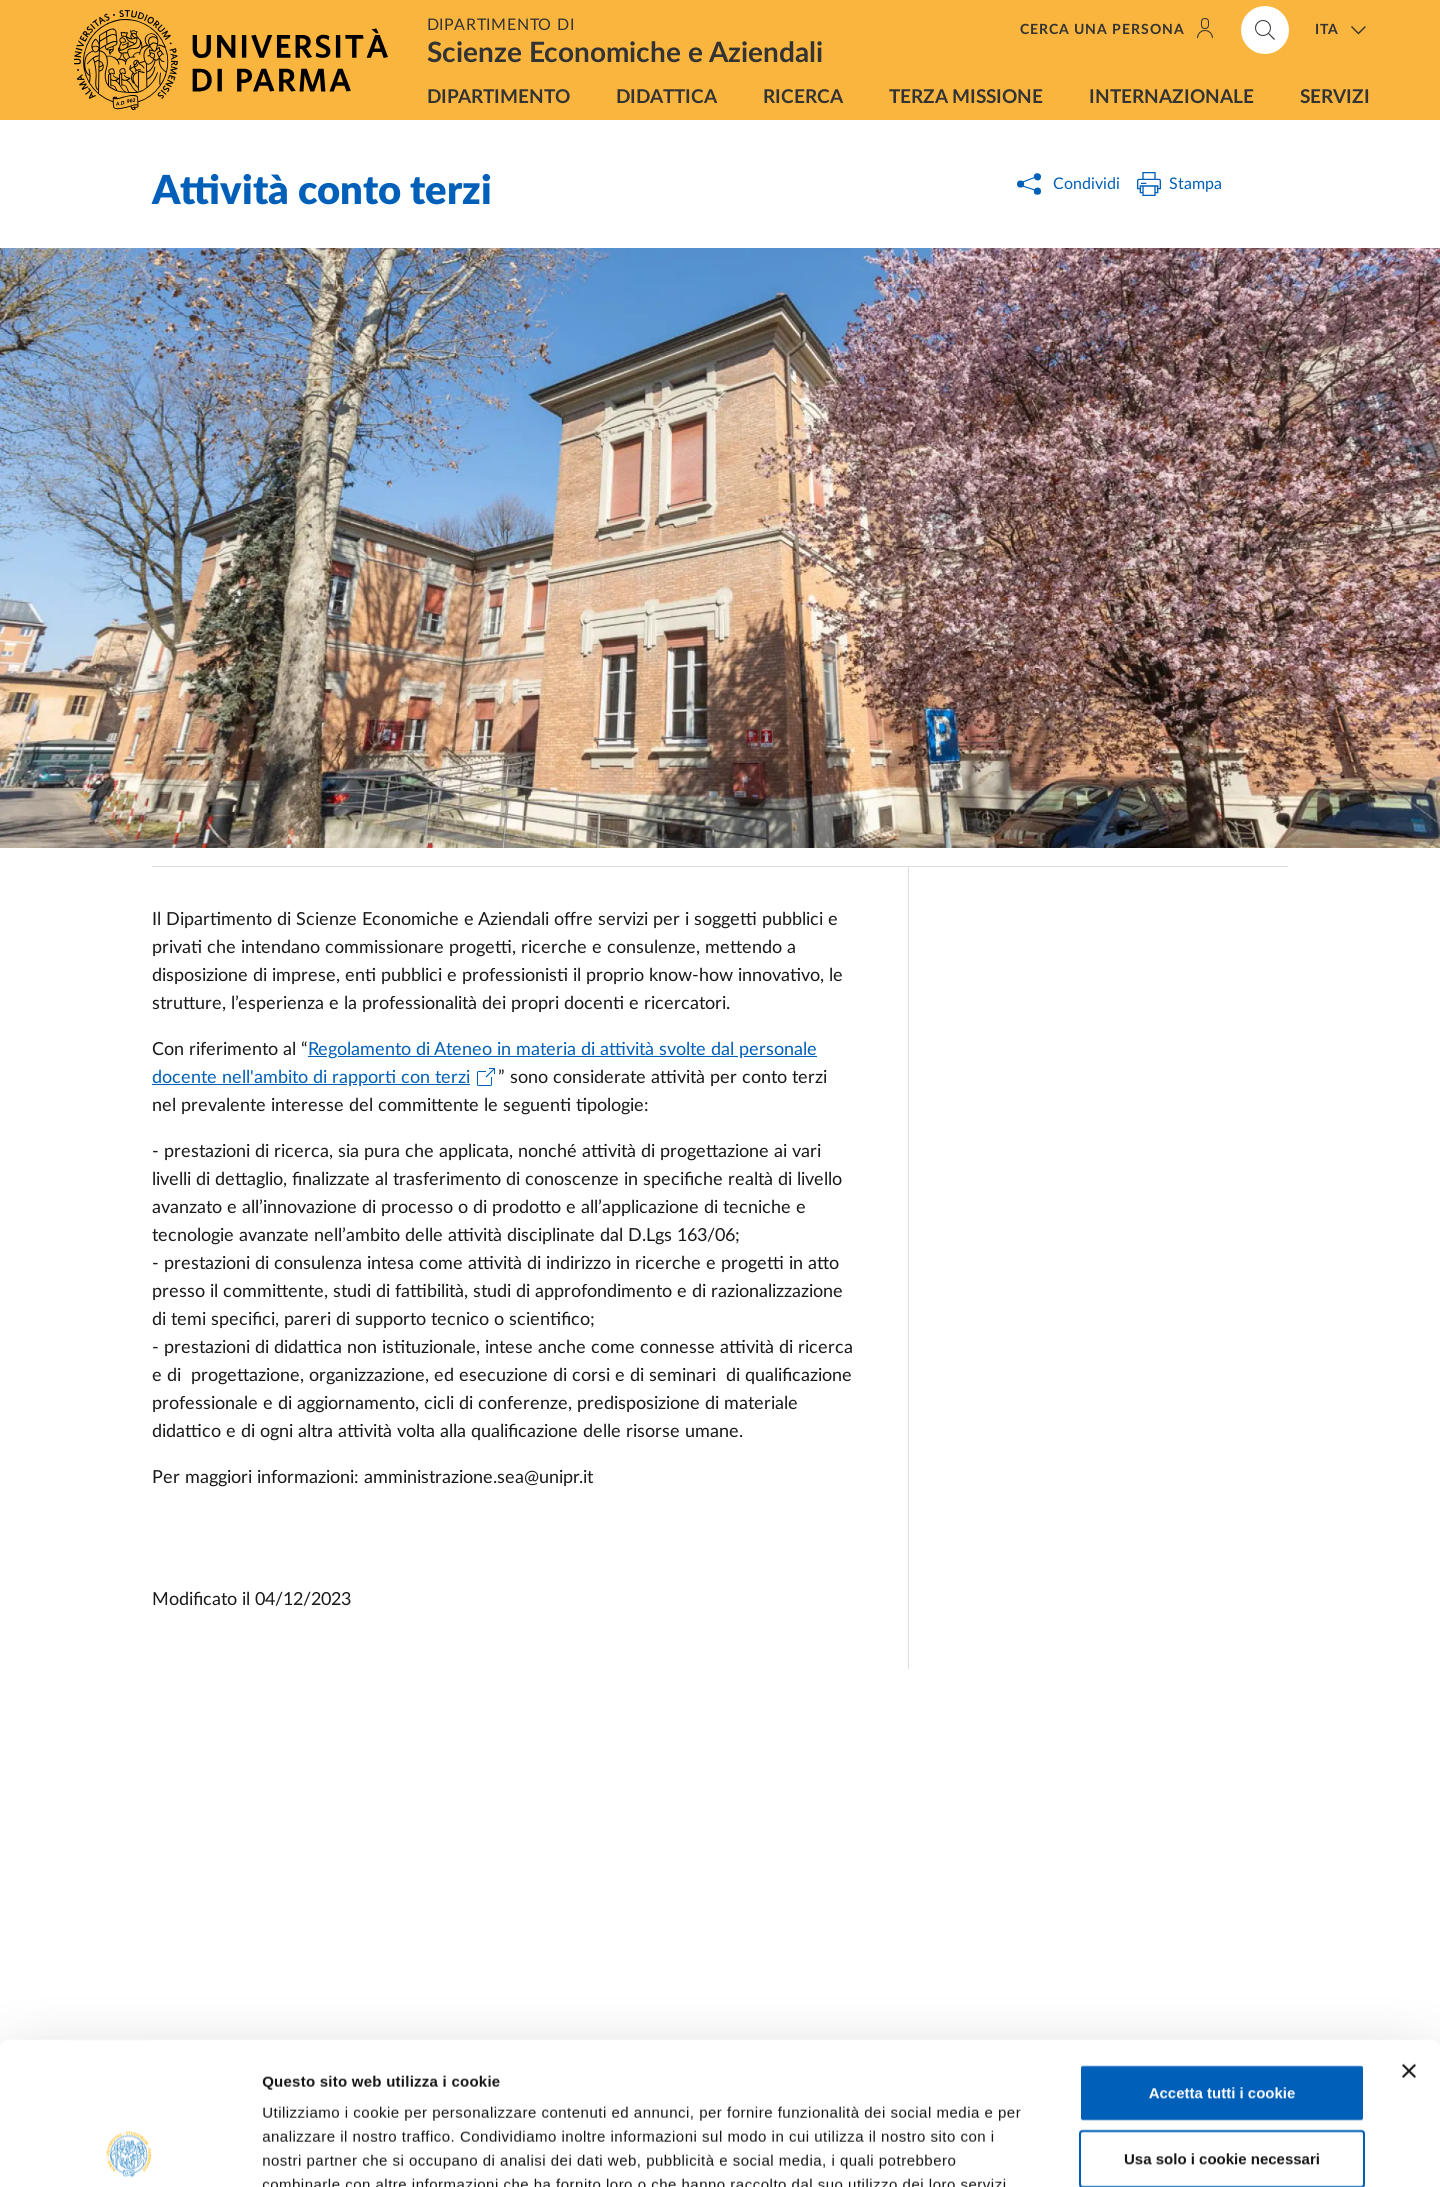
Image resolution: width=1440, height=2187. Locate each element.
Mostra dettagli (1052, 2147)
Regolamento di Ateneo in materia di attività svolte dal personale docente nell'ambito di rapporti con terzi (484, 1064)
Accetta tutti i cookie (1222, 1950)
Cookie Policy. (316, 2066)
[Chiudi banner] (1409, 1929)
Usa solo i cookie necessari (1222, 2016)
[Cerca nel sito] (1265, 30)
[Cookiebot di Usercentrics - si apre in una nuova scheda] (129, 2148)
